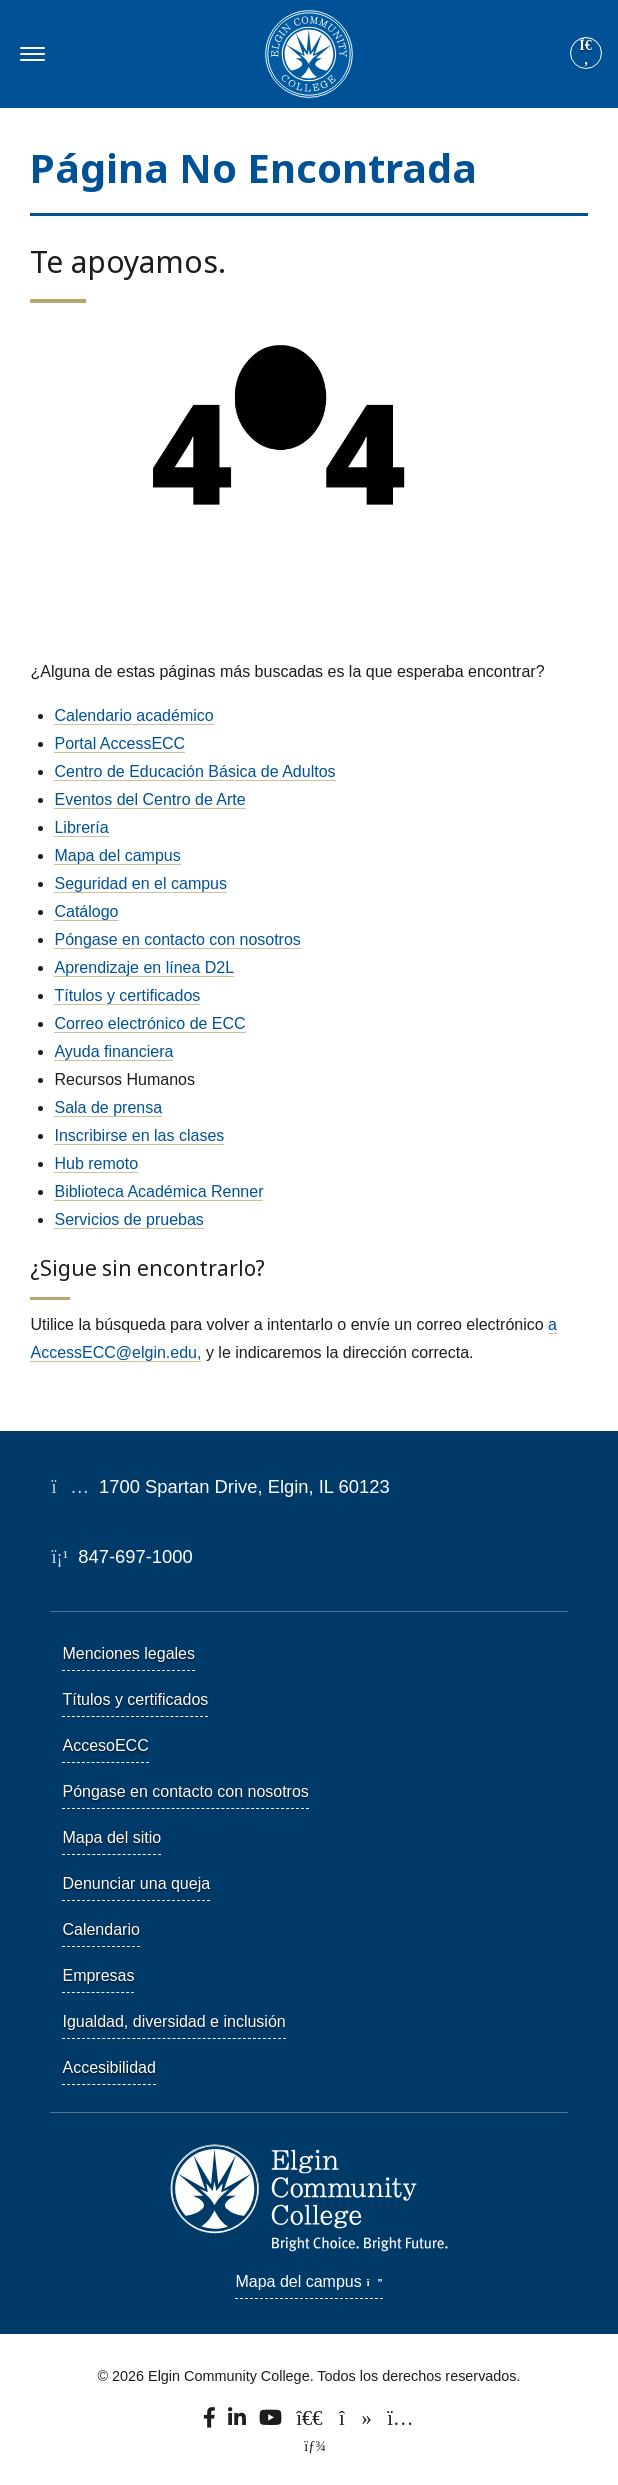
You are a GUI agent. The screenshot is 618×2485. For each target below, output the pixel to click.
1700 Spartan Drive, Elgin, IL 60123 (220, 1486)
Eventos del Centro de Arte (149, 799)
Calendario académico (133, 715)
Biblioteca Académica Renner (158, 1191)
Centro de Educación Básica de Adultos (194, 771)
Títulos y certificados (127, 995)
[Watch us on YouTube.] (272, 2422)
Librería (81, 827)
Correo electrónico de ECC (149, 1023)
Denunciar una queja (136, 1883)
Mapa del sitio (111, 1837)
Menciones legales (128, 1653)
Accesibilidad (108, 2067)
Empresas (98, 1975)
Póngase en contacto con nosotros (177, 939)
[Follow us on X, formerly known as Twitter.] (311, 2422)
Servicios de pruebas (128, 1219)
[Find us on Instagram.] (400, 2422)
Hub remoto (96, 1163)
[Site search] (586, 53)
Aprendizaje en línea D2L (144, 967)
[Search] (586, 54)
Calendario (100, 1929)
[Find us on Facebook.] (211, 2422)
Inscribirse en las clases (139, 1135)
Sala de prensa (108, 1107)
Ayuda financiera (113, 1051)
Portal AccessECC (119, 743)
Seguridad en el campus (140, 883)
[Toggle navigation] (29, 54)
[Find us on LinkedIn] (238, 2422)
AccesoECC (105, 1745)
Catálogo (86, 911)
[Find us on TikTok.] (356, 2422)
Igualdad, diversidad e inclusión (173, 2021)
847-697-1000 (121, 1556)
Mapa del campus (117, 855)
